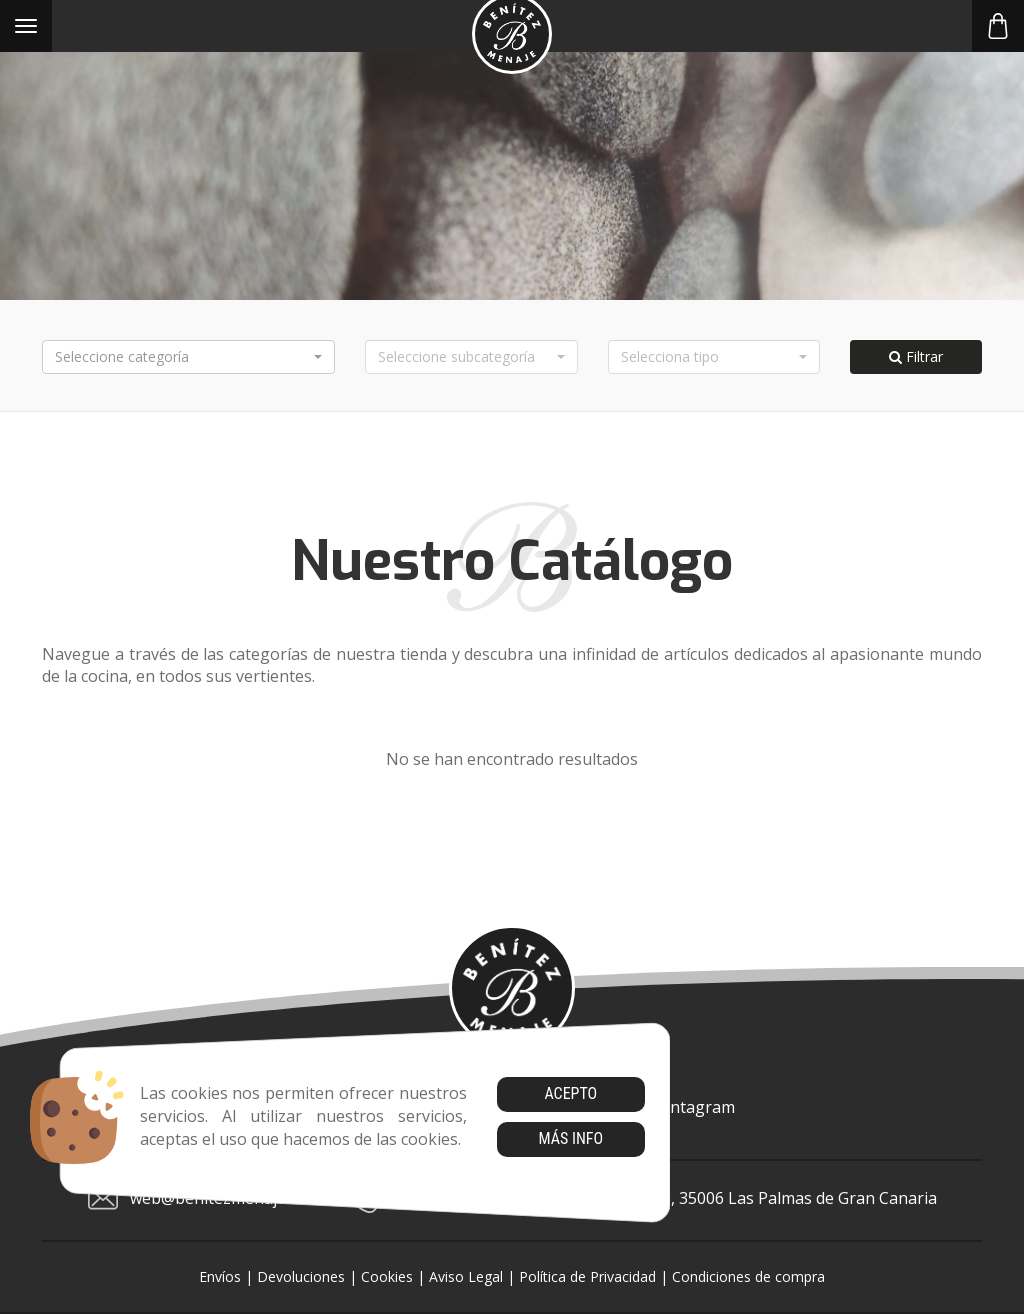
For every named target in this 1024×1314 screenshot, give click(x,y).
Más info (570, 1138)
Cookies (387, 1276)
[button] (188, 357)
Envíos (220, 1276)
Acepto (570, 1093)
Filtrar (916, 356)
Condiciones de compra (748, 1276)
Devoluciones (301, 1276)
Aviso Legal (466, 1276)
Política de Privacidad (587, 1276)
